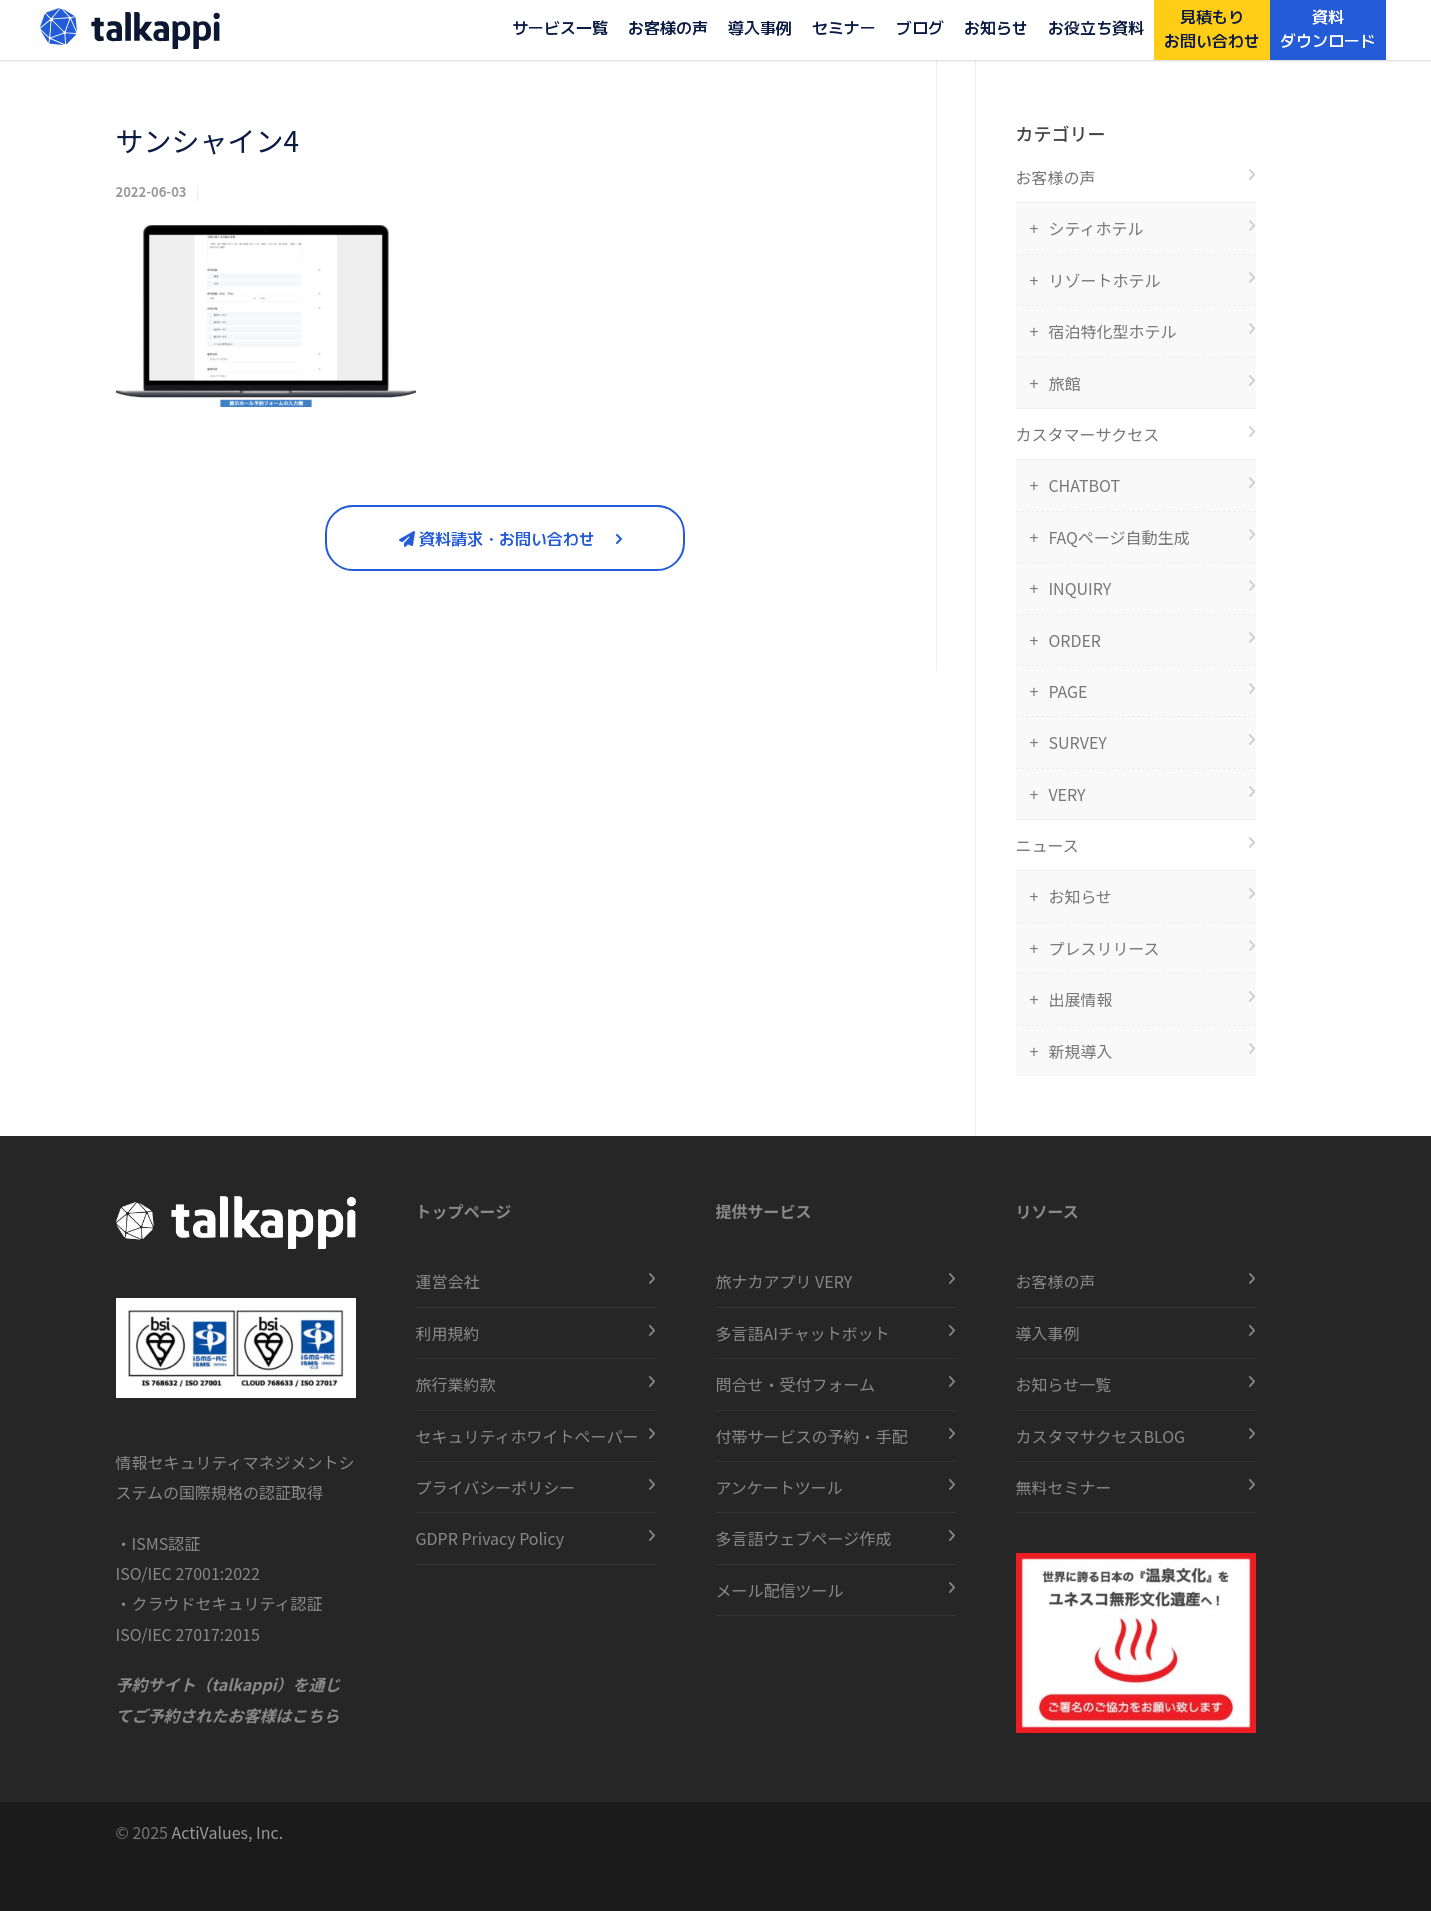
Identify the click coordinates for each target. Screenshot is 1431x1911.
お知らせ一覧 (1064, 1384)
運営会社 (448, 1281)
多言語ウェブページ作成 (804, 1538)
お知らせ (996, 27)
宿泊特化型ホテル (1112, 331)
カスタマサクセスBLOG (1101, 1436)
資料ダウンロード (1328, 28)
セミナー (844, 27)
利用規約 (448, 1333)
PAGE (1067, 691)
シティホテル (1095, 228)
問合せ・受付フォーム (796, 1384)
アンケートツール (779, 1487)
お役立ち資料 (1096, 27)
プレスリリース (1103, 948)
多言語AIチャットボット (803, 1333)
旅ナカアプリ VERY (784, 1281)
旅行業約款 (456, 1384)
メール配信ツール (780, 1590)
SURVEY (1077, 742)
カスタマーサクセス (1088, 434)
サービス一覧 (560, 27)
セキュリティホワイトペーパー (527, 1436)
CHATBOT (1084, 485)
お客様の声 (668, 27)
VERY (1066, 794)
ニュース (1047, 845)
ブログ (920, 27)
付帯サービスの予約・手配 (812, 1436)
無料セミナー (1064, 1487)
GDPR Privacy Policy (490, 1538)
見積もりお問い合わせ (1212, 28)
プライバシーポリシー (496, 1487)
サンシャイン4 (208, 140)
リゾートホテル (1104, 280)
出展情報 (1080, 999)
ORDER (1074, 640)
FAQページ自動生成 (1118, 537)
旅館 (1064, 383)
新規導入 (1080, 1051)
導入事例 (760, 27)
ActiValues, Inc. (228, 1832)
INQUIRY (1079, 588)
